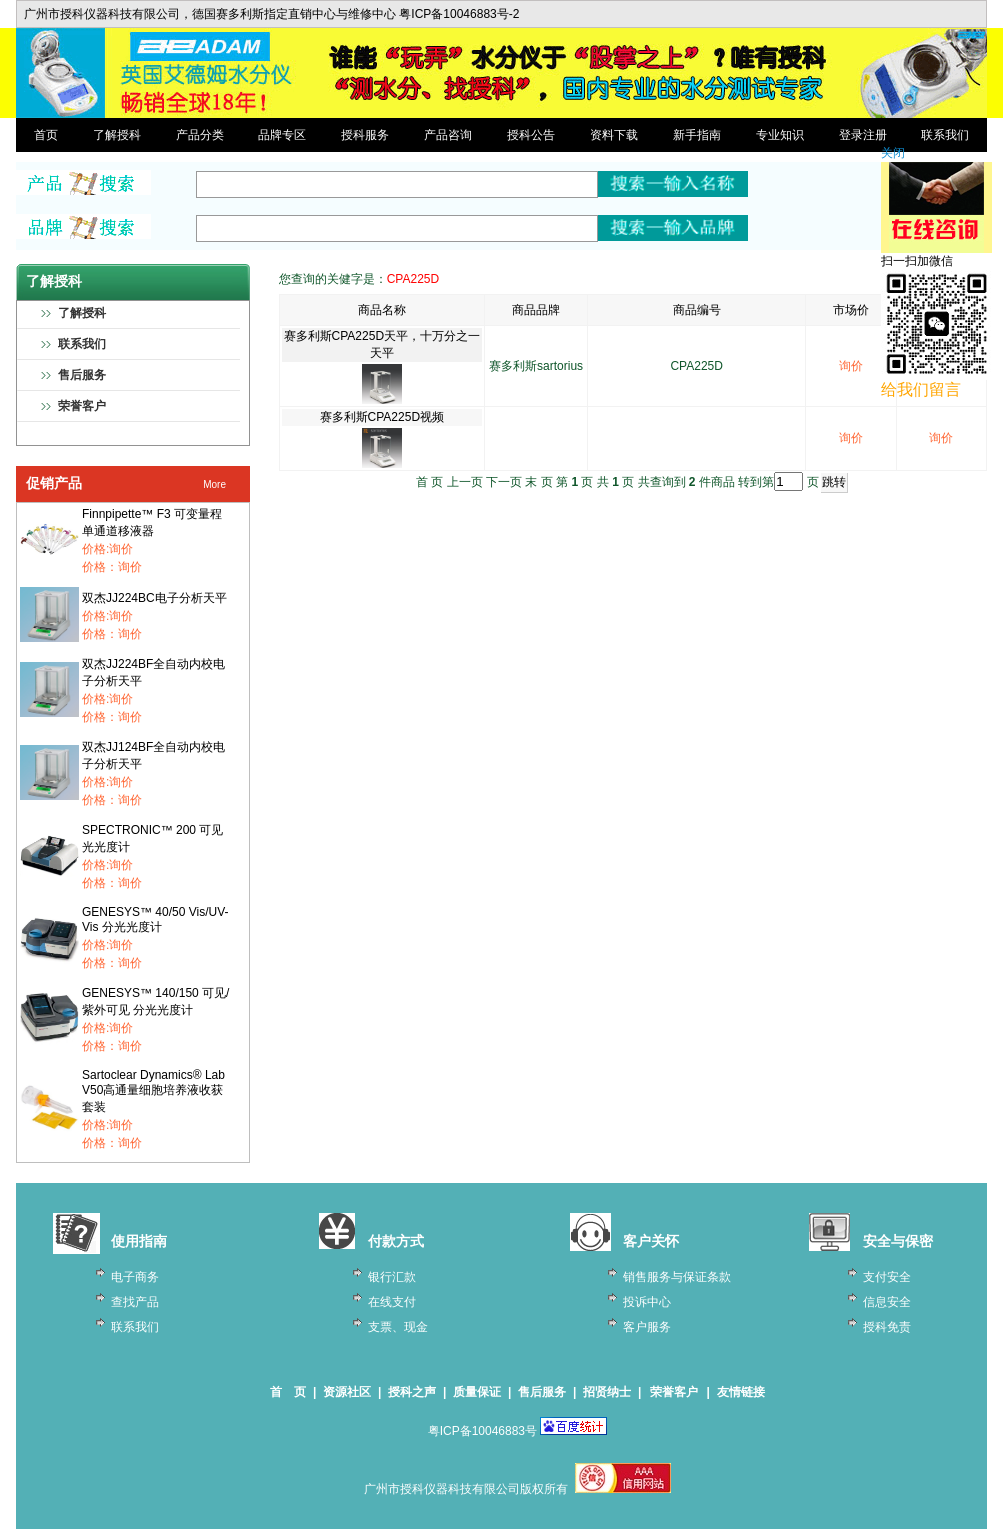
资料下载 (614, 135)
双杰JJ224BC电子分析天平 (154, 598)
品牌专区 (282, 135)
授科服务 (365, 135)
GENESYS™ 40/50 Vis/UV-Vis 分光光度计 (155, 919)
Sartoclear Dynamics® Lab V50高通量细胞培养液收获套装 (153, 1091)
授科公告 (531, 135)
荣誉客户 (82, 406)
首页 (46, 135)
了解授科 (117, 135)
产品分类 (200, 135)
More (214, 484)
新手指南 (697, 135)
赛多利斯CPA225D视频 (382, 417)
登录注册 (863, 135)
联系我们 (945, 135)
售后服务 (82, 375)
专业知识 (780, 135)
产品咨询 (448, 135)
